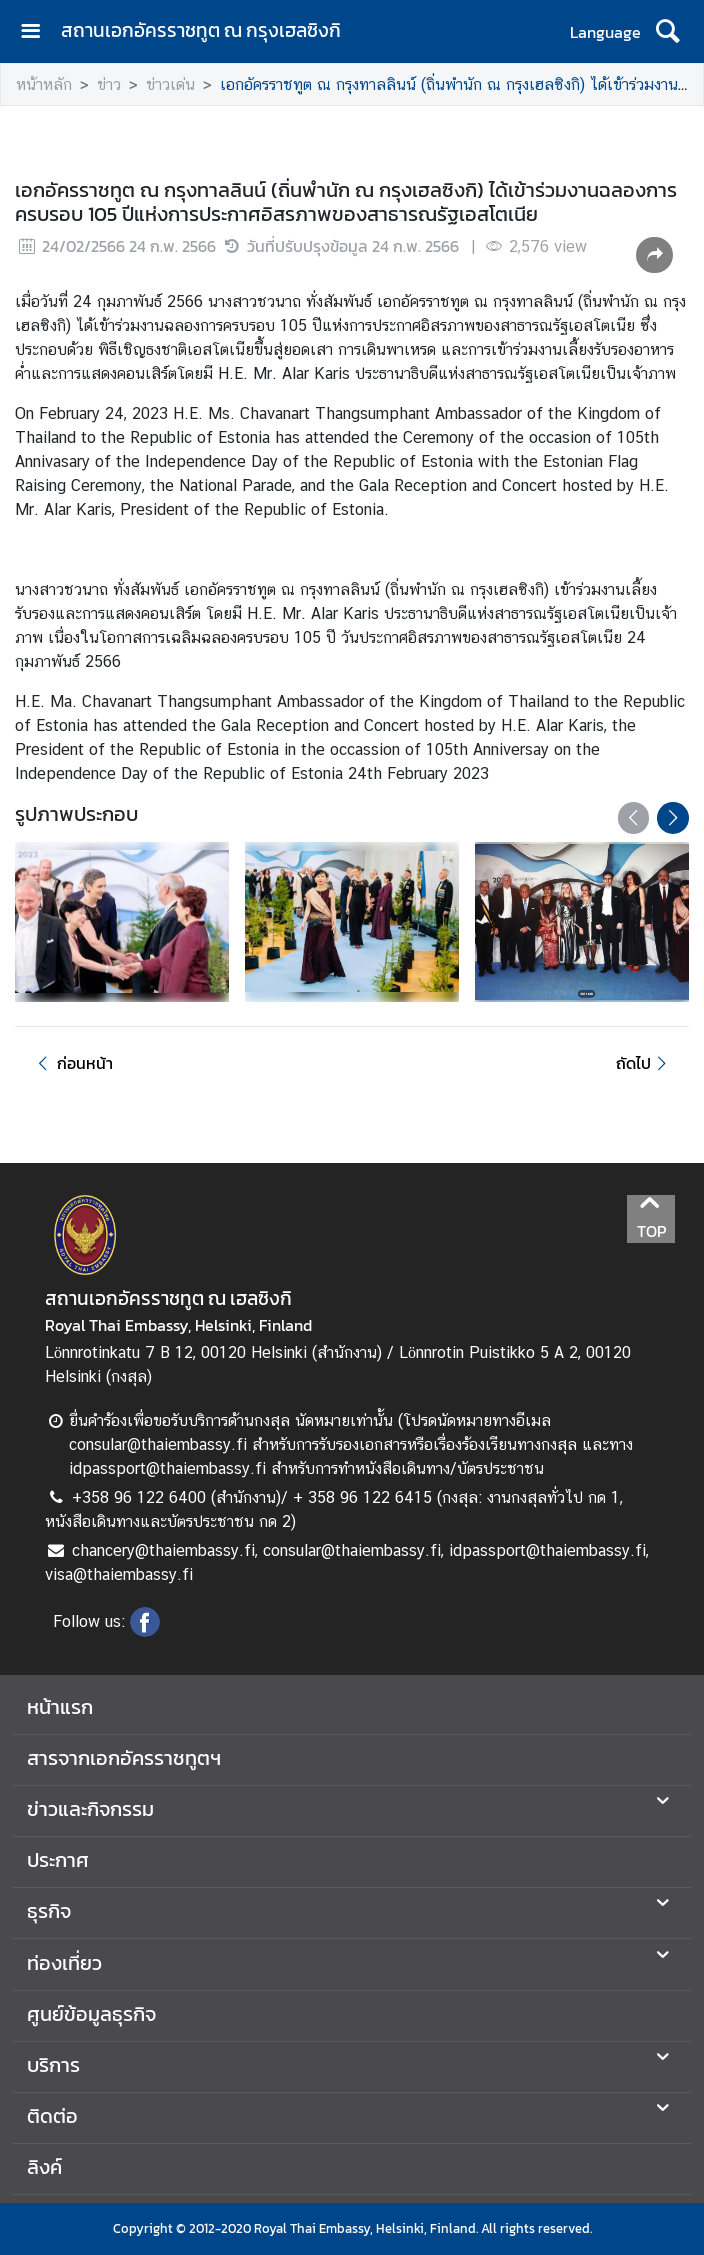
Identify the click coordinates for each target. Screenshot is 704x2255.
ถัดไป (644, 1063)
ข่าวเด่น (170, 84)
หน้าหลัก (44, 84)
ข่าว (109, 84)
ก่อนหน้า (72, 1063)
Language (605, 32)
